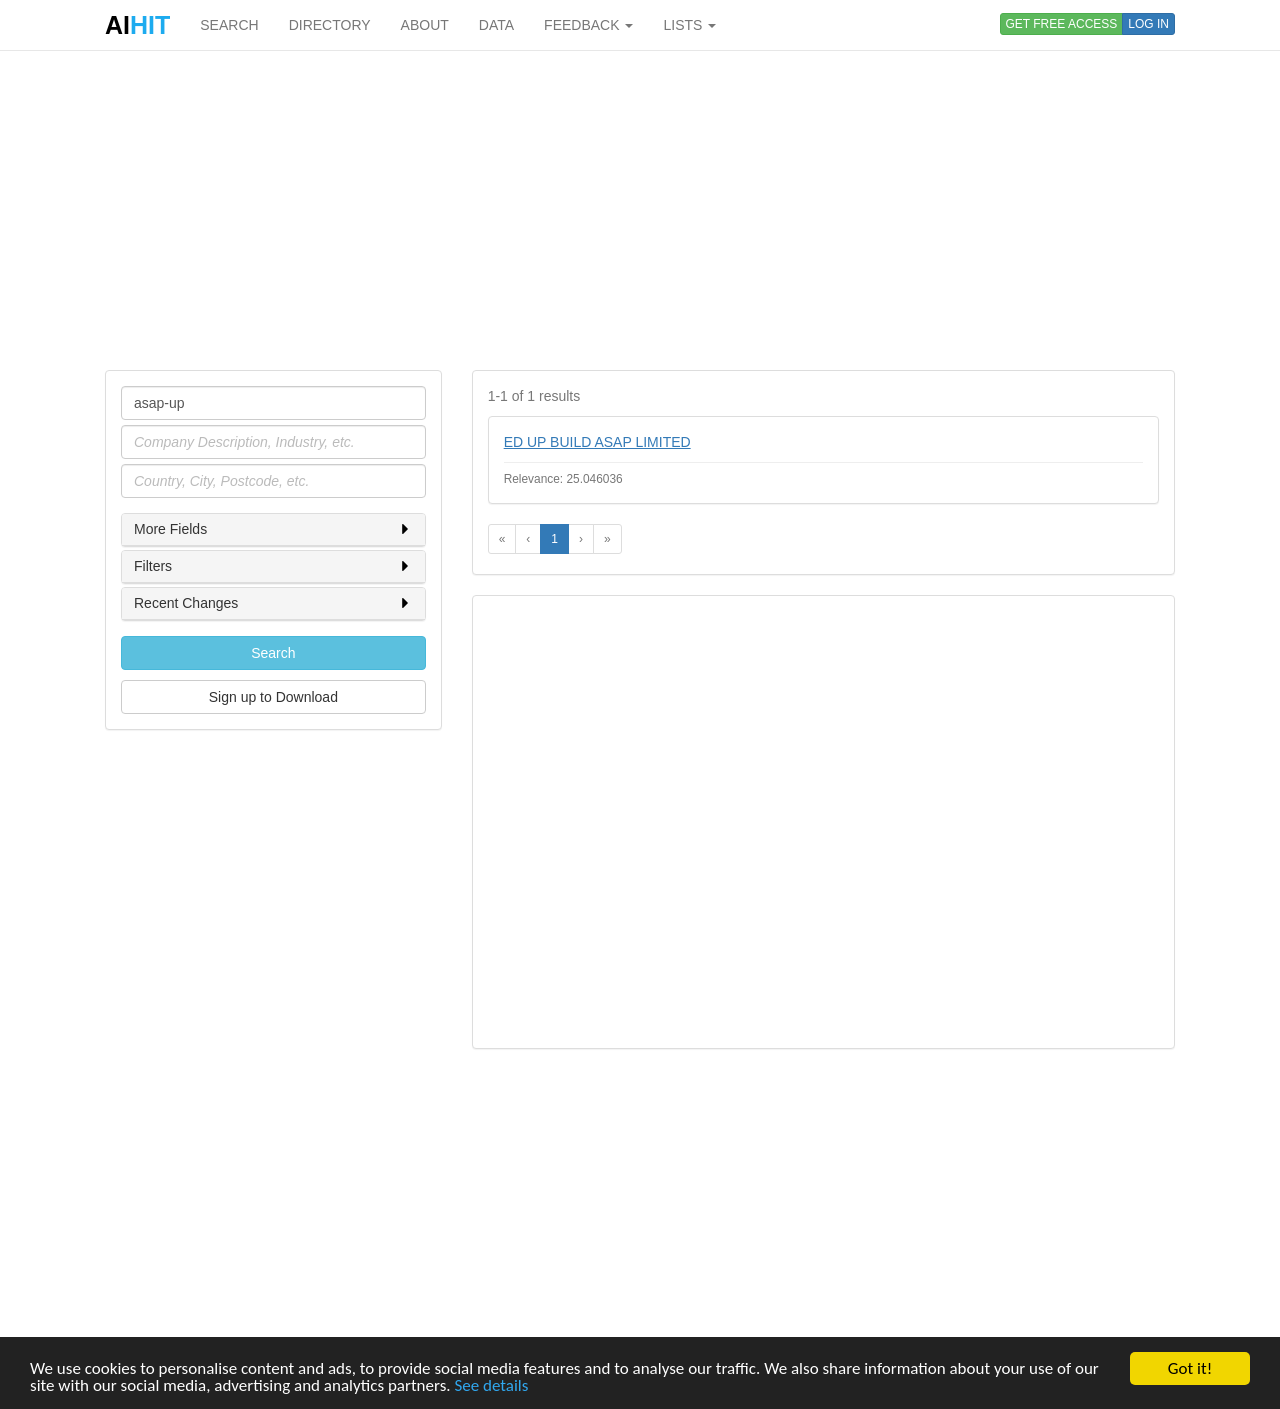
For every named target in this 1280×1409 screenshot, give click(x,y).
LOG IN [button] (1148, 24)
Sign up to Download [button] (273, 697)
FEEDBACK (588, 25)
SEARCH (229, 25)
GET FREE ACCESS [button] (1062, 24)
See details (491, 1386)
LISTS (689, 25)
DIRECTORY (330, 25)
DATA (496, 25)
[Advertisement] (640, 210)
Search (273, 653)
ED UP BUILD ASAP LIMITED (597, 442)
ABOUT (425, 25)
